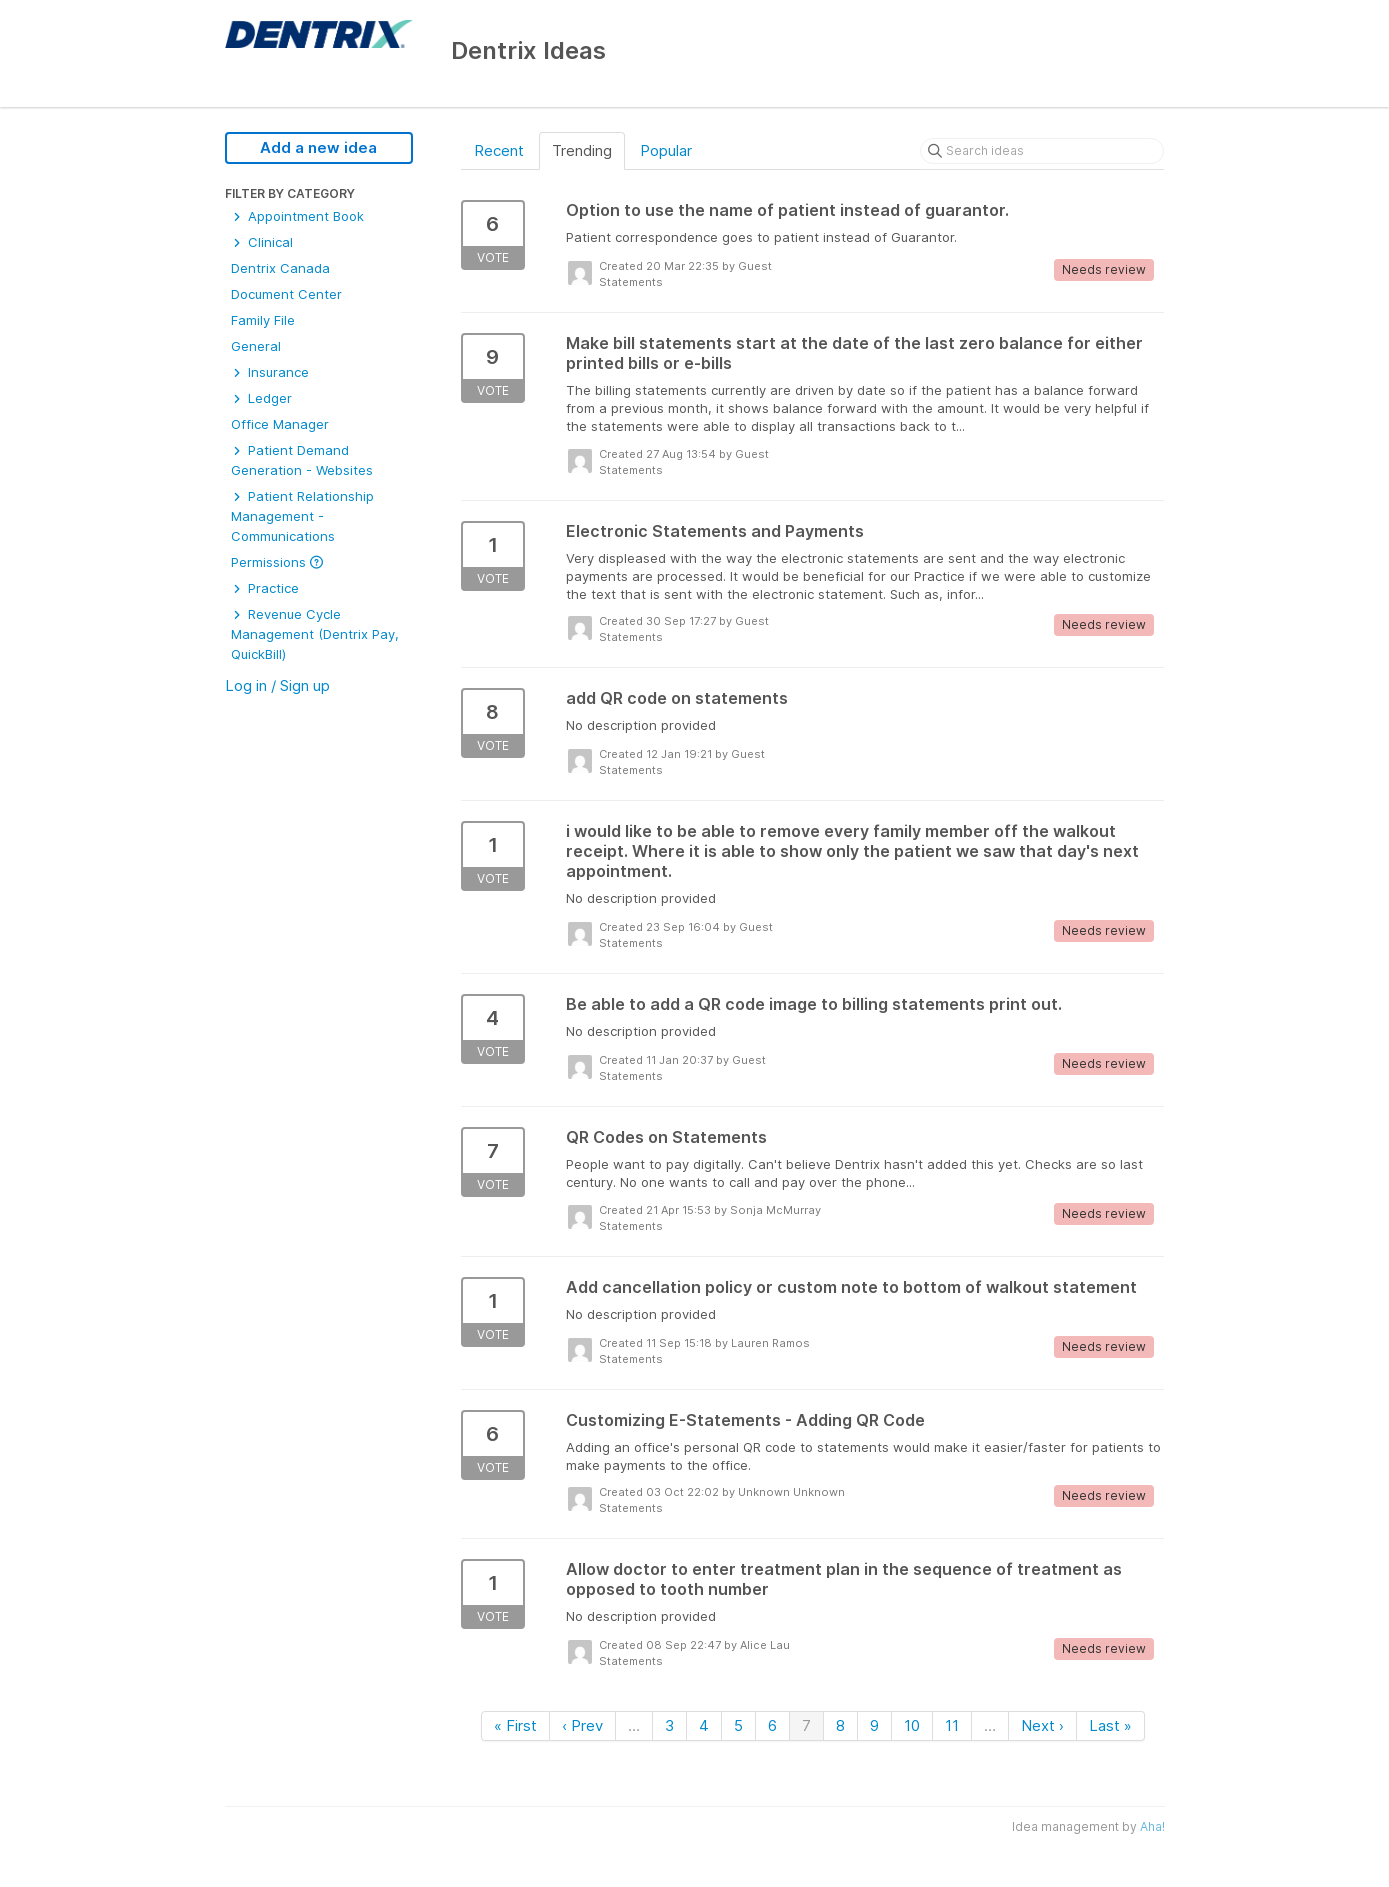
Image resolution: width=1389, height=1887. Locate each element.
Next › (1042, 1725)
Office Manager (280, 424)
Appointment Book (297, 216)
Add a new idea (318, 147)
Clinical (262, 242)
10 (912, 1725)
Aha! (1152, 1826)
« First (515, 1725)
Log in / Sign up (277, 685)
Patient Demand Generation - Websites (302, 460)
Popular (666, 150)
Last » (1110, 1725)
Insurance (270, 372)
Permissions (277, 562)
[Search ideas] (1042, 151)
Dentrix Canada (280, 268)
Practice (265, 588)
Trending (582, 150)
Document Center (286, 294)
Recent (499, 150)
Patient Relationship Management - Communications (302, 516)
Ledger (261, 398)
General (256, 346)
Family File (263, 320)
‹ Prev (582, 1725)
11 (952, 1725)
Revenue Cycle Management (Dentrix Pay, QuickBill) (315, 634)
